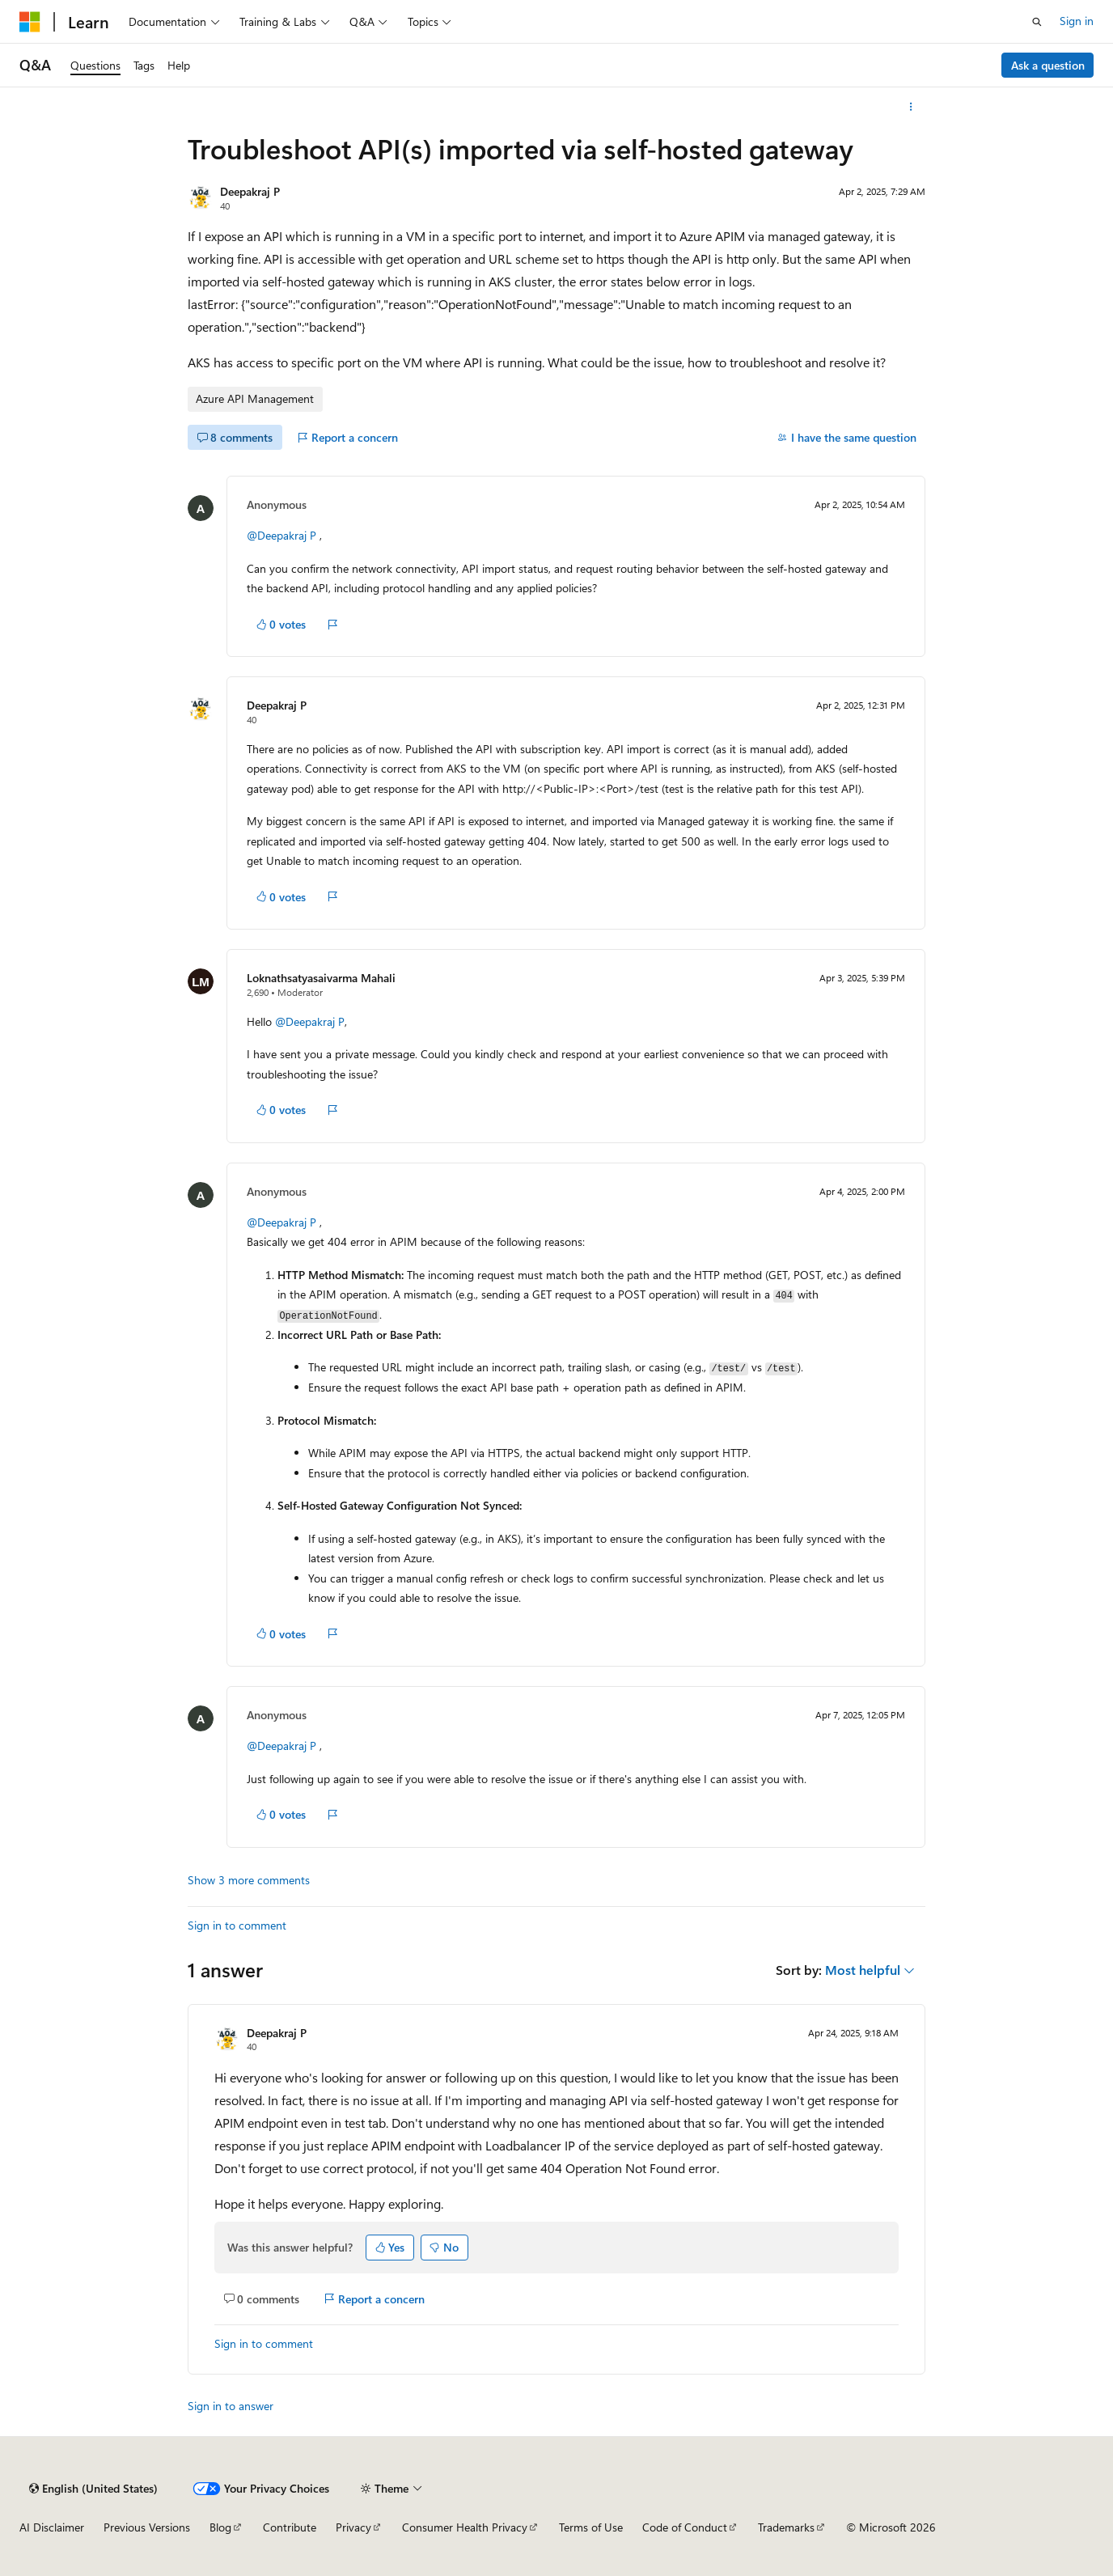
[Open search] (1037, 21)
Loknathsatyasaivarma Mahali (321, 977)
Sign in (1077, 20)
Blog (220, 2527)
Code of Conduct (684, 2527)
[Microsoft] (29, 21)
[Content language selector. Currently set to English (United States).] (93, 2489)
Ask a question (1048, 65)
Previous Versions (147, 2527)
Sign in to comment (237, 1925)
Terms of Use (591, 2527)
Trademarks (786, 2527)
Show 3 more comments (249, 1880)
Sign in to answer (230, 2405)
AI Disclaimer (51, 2527)
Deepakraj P (250, 191)
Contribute (289, 2527)
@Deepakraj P (281, 535)
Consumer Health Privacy (464, 2527)
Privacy (353, 2527)
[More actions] (911, 107)
